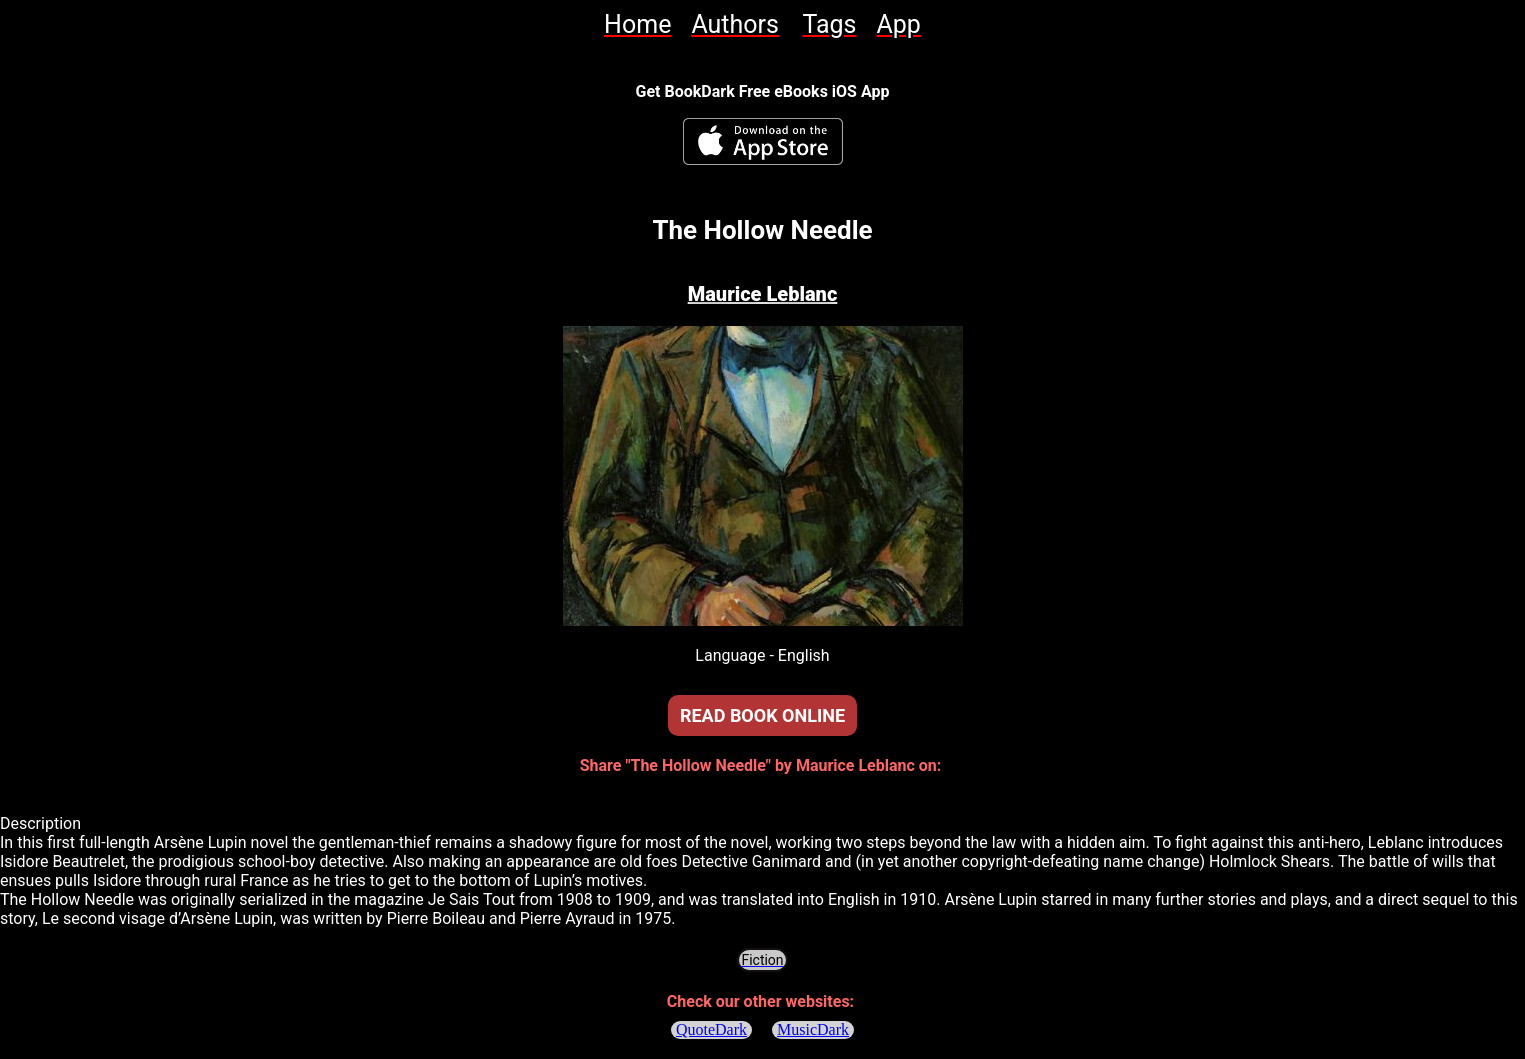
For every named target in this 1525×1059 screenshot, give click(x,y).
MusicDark (813, 1029)
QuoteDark (711, 1029)
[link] (637, 24)
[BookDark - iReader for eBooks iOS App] (763, 141)
